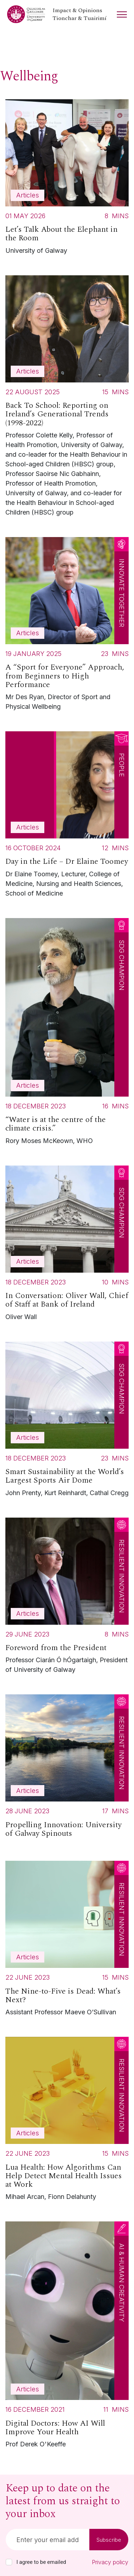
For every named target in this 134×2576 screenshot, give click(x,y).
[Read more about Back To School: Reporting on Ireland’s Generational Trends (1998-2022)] (67, 397)
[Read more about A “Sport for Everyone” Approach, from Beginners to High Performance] (67, 625)
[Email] (47, 2539)
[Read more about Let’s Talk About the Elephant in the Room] (67, 178)
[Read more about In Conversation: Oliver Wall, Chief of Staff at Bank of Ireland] (67, 1245)
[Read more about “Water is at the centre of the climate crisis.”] (67, 1033)
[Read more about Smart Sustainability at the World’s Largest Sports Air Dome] (67, 1421)
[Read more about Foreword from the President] (67, 1598)
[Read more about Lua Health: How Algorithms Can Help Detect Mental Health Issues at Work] (67, 2120)
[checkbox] (9, 2562)
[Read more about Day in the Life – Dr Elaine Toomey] (67, 816)
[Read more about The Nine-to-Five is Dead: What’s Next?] (67, 1940)
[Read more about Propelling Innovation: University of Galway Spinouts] (67, 1769)
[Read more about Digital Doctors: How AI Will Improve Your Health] (67, 2336)
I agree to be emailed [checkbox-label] (41, 2562)
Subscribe (108, 2539)
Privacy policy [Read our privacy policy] (110, 2562)
